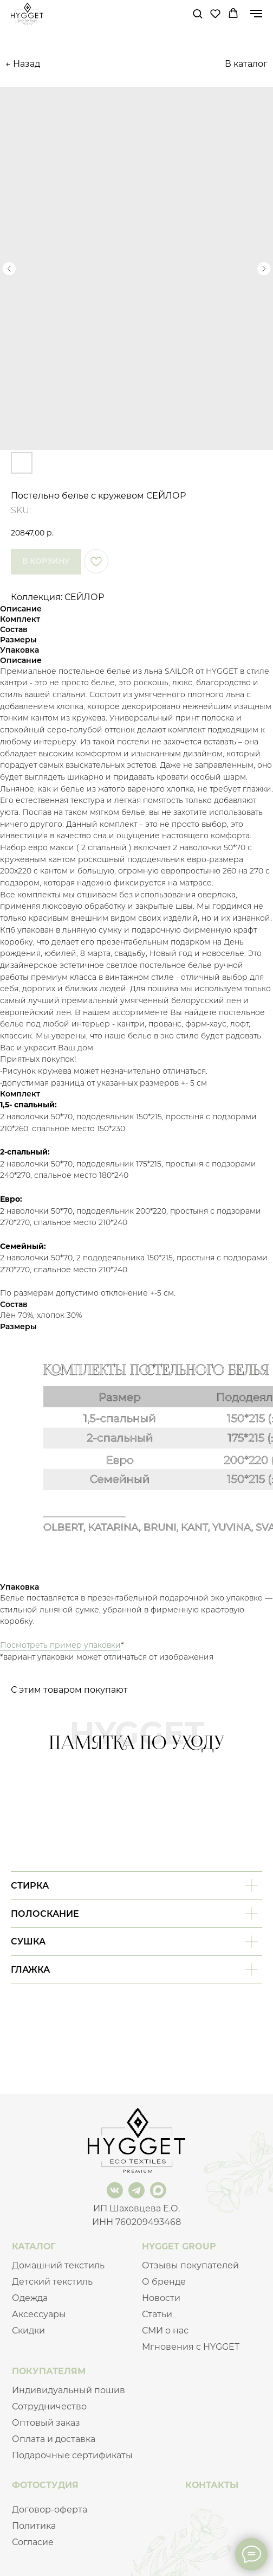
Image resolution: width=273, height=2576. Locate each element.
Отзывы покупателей (190, 2265)
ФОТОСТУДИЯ (45, 2485)
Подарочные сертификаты (72, 2455)
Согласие (33, 2542)
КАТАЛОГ (33, 2246)
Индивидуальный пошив (68, 2390)
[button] (197, 13)
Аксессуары (39, 2314)
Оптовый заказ (46, 2423)
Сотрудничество (49, 2406)
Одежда (30, 2298)
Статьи (157, 2314)
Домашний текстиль (58, 2265)
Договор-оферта (49, 2509)
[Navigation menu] (256, 13)
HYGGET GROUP (179, 2246)
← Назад (22, 64)
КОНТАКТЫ (211, 2485)
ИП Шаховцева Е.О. (136, 2208)
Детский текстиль (52, 2282)
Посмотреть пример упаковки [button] (60, 1645)
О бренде (164, 2282)
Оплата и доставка (53, 2439)
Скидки (28, 2330)
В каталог (246, 64)
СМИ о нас (165, 2330)
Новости (161, 2298)
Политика (34, 2526)
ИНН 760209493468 (136, 2222)
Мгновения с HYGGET (190, 2347)
